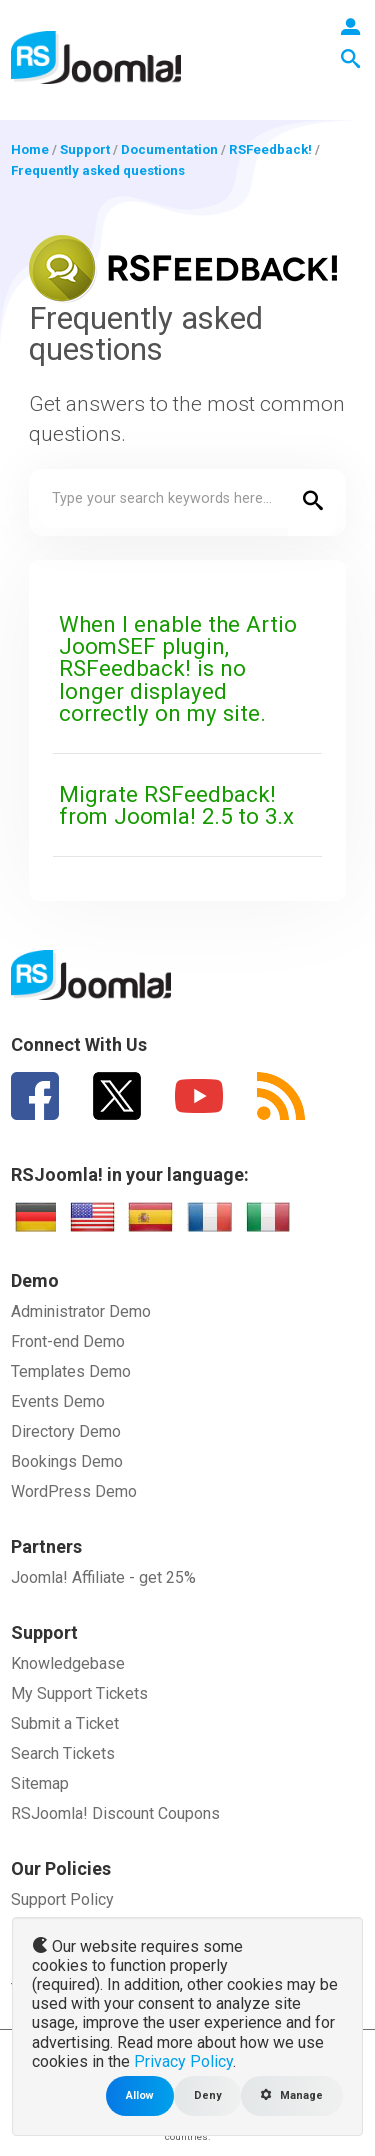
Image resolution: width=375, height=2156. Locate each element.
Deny (207, 2095)
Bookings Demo (67, 1461)
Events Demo (58, 1401)
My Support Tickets (79, 1693)
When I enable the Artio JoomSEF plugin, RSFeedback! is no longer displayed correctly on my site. (178, 668)
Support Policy (62, 1899)
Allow (140, 2095)
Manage (292, 2095)
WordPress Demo (74, 1491)
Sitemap (40, 1783)
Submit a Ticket (65, 1723)
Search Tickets (63, 1753)
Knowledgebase (68, 1663)
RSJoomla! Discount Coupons (115, 1813)
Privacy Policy (183, 2061)
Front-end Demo (68, 1341)
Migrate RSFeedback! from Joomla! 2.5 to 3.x (176, 805)
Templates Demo (71, 1371)
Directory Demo (66, 1431)
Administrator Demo (81, 1311)
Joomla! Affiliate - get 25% (103, 1577)
